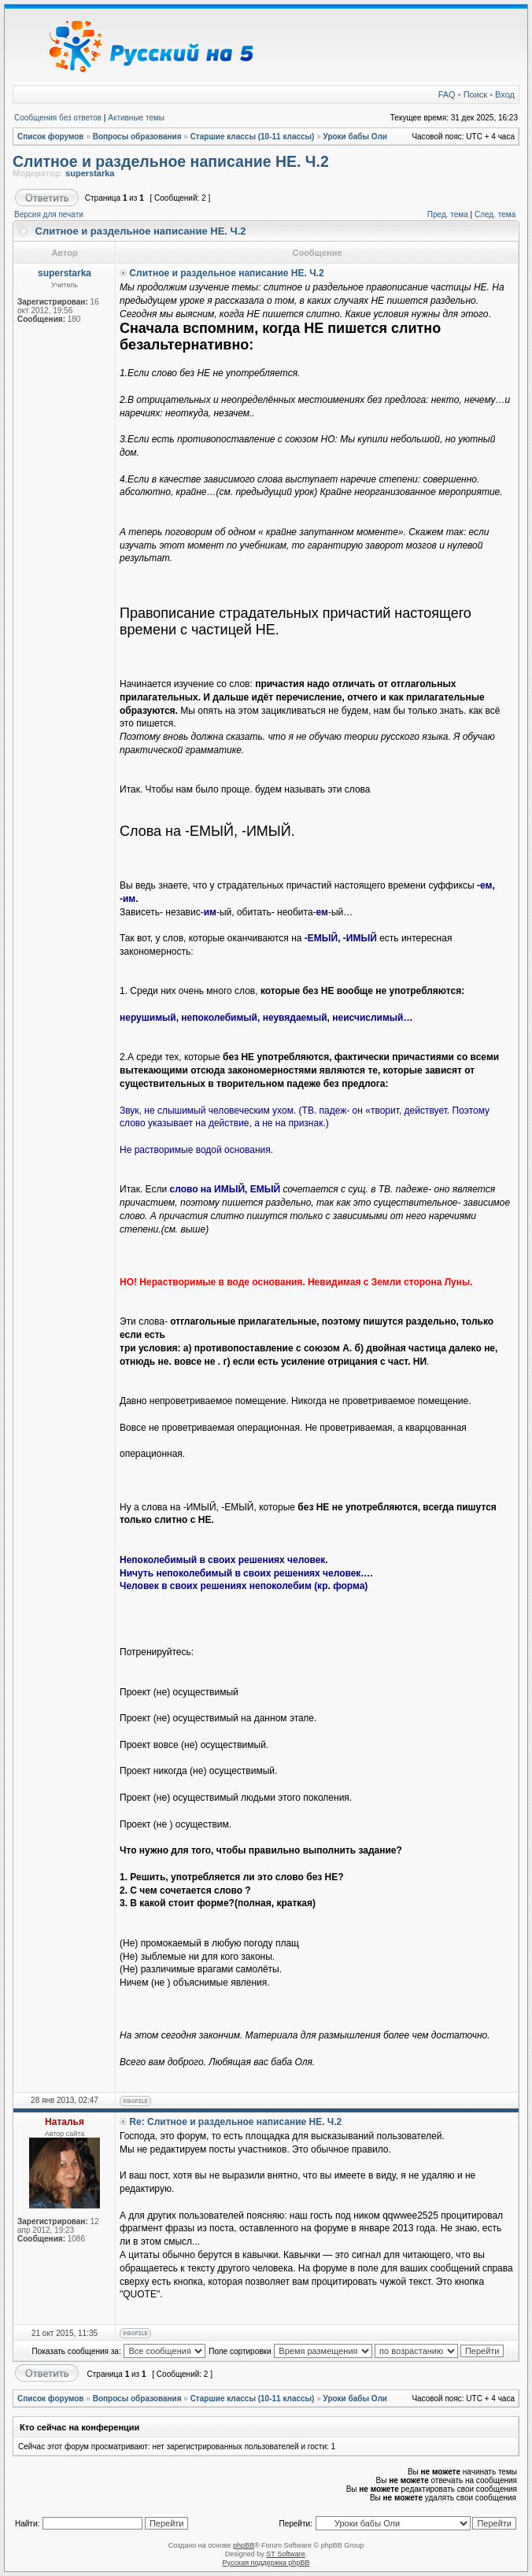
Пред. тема (447, 214)
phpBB (243, 2545)
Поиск (475, 94)
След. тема (495, 214)
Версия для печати (48, 214)
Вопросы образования (137, 136)
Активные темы (136, 117)
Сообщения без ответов (58, 117)
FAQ (447, 94)
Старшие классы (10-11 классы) (252, 136)
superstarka (89, 173)
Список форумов (50, 136)
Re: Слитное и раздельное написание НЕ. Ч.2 (235, 2121)
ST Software (285, 2554)
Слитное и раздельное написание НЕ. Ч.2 (171, 161)
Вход (505, 94)
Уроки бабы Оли (355, 136)
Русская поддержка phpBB (266, 2563)
